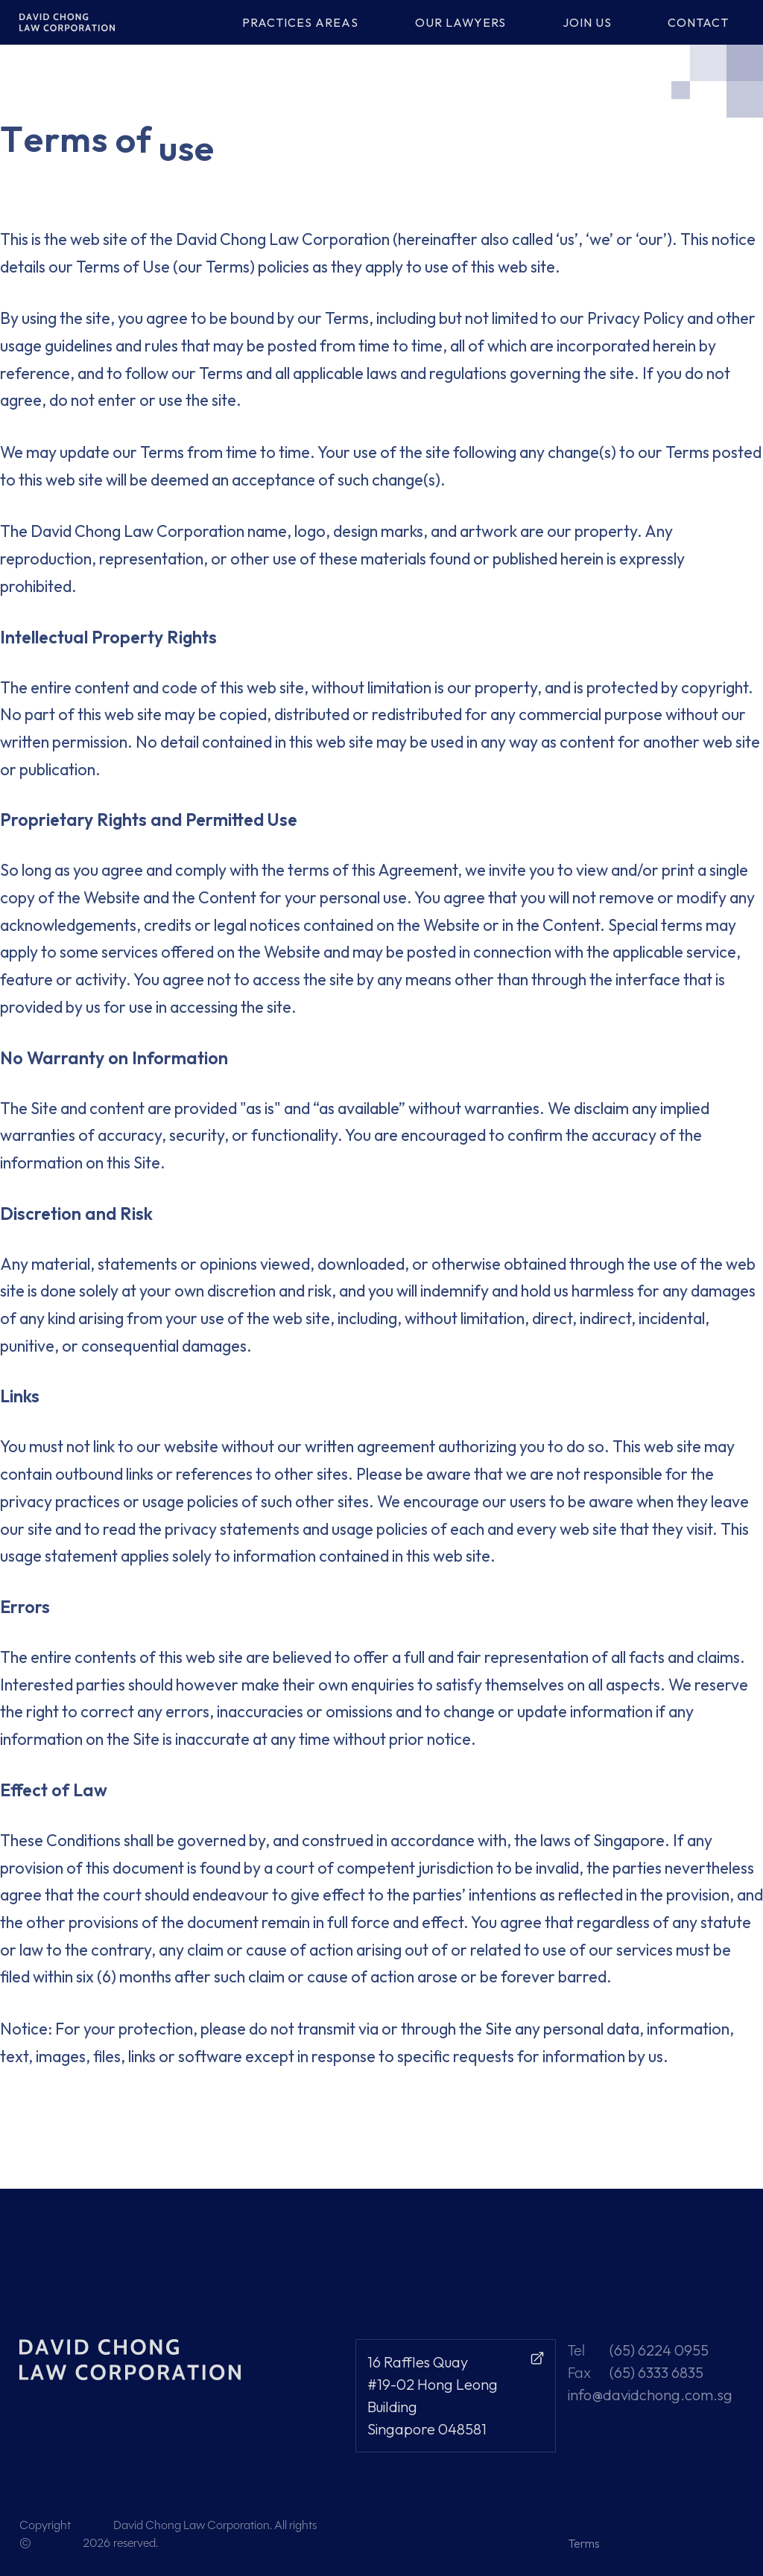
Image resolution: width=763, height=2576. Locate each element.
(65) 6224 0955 (659, 2350)
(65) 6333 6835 (656, 2372)
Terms (584, 2543)
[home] (76, 22)
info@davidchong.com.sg (650, 2394)
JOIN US (587, 22)
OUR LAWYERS (460, 22)
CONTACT (698, 22)
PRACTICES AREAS (300, 22)
